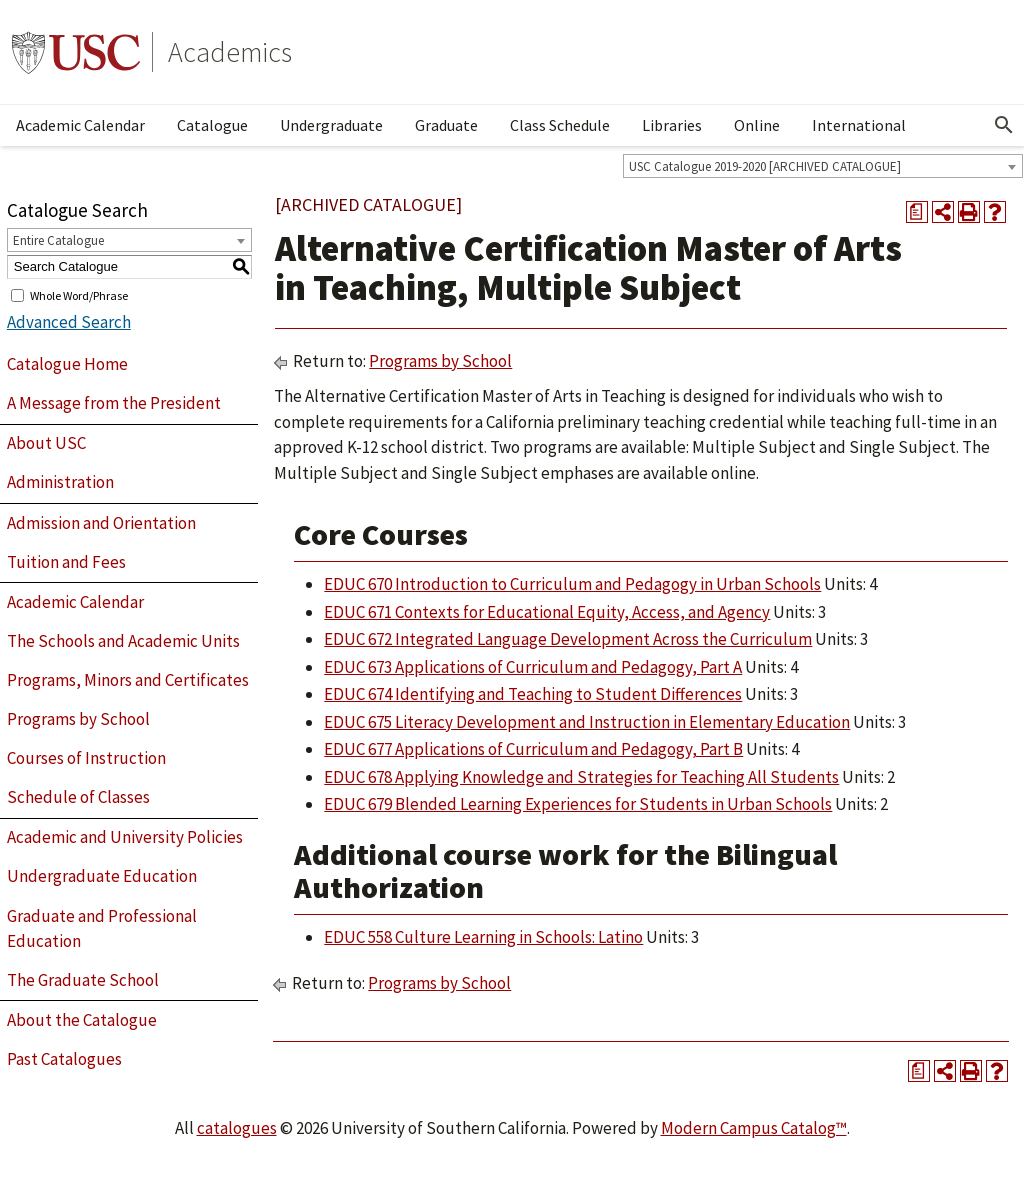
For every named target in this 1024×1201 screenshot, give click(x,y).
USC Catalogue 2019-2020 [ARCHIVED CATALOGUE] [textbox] (765, 166)
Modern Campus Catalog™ (754, 1128)
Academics (230, 52)
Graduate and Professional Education (102, 929)
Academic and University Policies (125, 837)
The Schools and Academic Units (123, 641)
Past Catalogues (64, 1059)
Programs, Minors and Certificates (128, 680)
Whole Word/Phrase (79, 294)
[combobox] (823, 166)
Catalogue (212, 125)
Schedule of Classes (78, 797)
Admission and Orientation (101, 523)
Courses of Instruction (86, 758)
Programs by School (78, 719)
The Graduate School (83, 980)
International (859, 125)
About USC (46, 443)
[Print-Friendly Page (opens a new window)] (969, 212)
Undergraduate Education (102, 876)
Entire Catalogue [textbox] (58, 240)
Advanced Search (69, 322)
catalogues (237, 1128)
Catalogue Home (67, 364)
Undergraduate (331, 125)
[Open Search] (1004, 125)
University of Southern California (76, 52)
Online (757, 125)
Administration (60, 482)
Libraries (672, 125)
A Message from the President (114, 403)
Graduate (446, 125)
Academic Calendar (80, 125)
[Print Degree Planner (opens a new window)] (917, 212)
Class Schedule (560, 125)
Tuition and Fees (66, 562)
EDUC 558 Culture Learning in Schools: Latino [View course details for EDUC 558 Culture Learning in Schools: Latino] (483, 937)
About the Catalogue (82, 1020)
